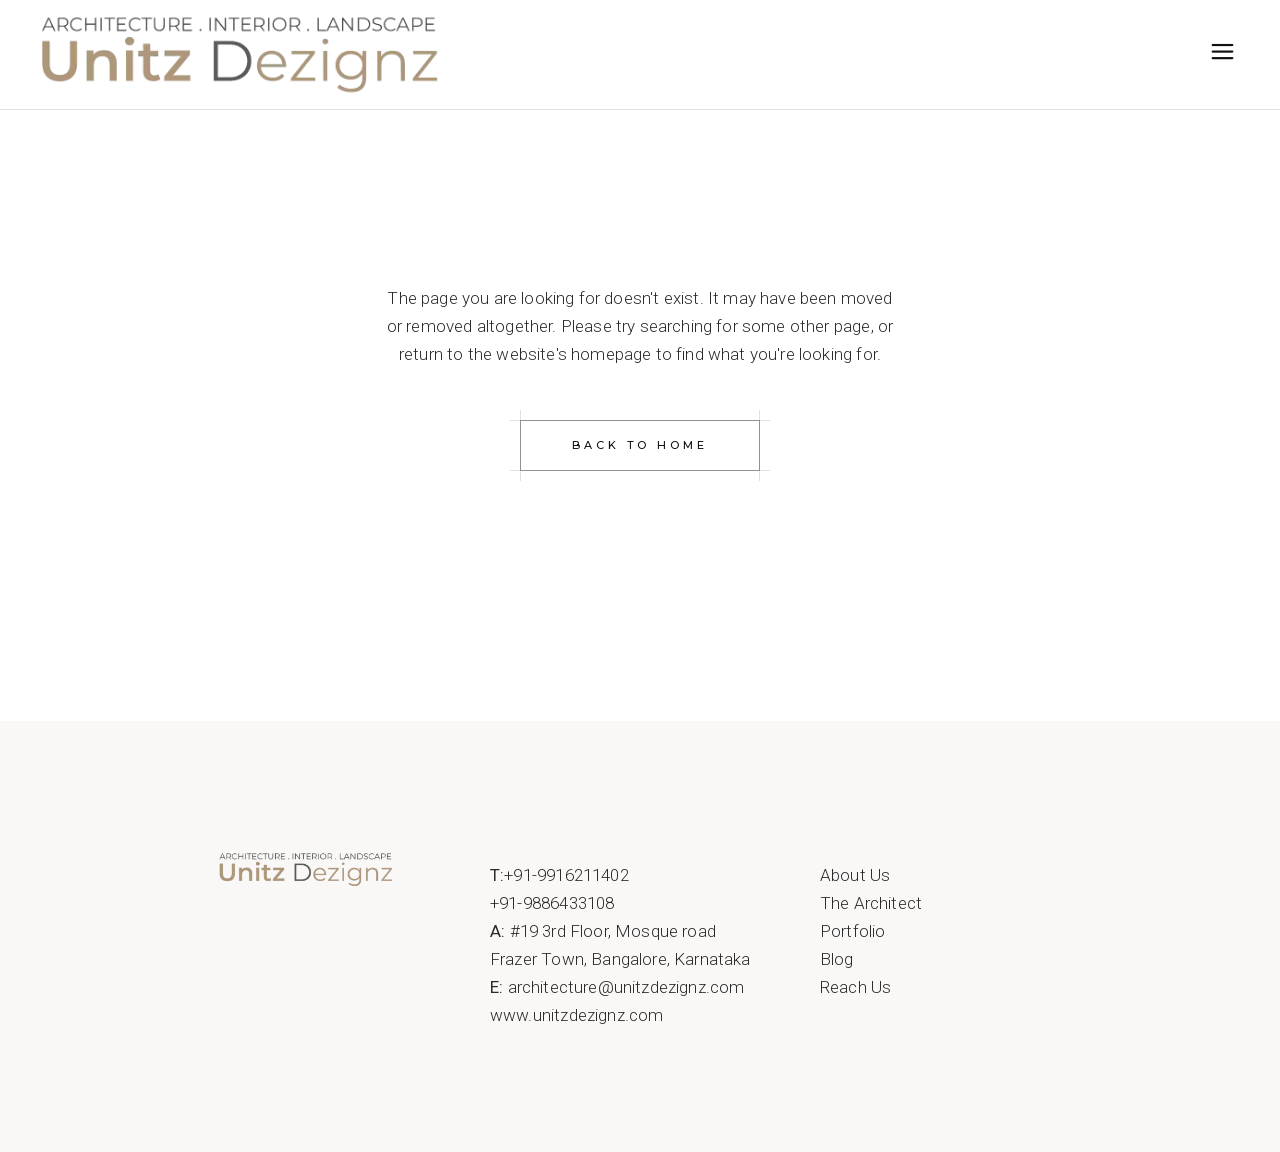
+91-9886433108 (552, 903)
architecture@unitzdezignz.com (626, 987)
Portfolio (853, 931)
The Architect (871, 903)
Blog (837, 959)
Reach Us (855, 987)
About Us (855, 875)
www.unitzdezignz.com (576, 1015)
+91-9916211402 (566, 875)
